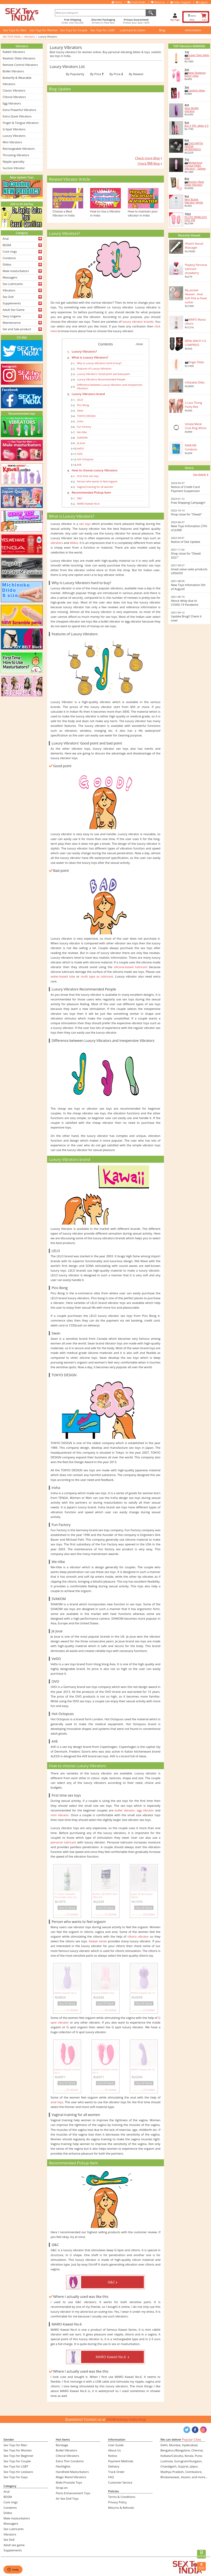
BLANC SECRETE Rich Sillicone (105, 1895)
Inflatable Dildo (195, 382)
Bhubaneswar (169, 2477)
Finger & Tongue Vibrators (21, 123)
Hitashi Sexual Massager (194, 245)
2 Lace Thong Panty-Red (193, 405)
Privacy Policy (117, 2502)
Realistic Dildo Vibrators (19, 58)
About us (158, 2)
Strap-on (62, 2488)
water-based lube (63, 976)
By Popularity (75, 74)
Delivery (113, 2466)
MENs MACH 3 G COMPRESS (195, 343)
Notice (112, 2456)
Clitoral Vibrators (14, 97)
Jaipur (194, 2466)
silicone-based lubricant (130, 967)
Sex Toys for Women (44, 30)
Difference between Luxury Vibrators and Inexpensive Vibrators (109, 386)
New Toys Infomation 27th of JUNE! (189, 526)
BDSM (7, 245)
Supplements (12, 303)
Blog (162, 30)
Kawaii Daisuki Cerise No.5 (67, 2071)
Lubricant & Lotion (132, 30)
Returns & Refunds (121, 2508)
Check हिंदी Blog (150, 163)
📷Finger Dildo (194, 362)
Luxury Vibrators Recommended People (101, 379)
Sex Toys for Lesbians (18, 2472)
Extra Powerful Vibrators (19, 110)
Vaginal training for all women (95, 487)
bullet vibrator (125, 1810)
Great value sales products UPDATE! (189, 569)
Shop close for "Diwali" (186, 512)
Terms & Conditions (121, 2497)
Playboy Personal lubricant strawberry (196, 269)
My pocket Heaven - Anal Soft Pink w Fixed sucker (196, 296)
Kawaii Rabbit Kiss (103, 1992)
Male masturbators (16, 271)
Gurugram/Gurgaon (188, 2461)
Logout (202, 2)
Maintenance (12, 323)
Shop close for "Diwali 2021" (186, 553)
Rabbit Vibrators (14, 52)
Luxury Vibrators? (84, 351)
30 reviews (149, 1914)
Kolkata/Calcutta (171, 2456)
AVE (79, 464)
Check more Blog (148, 158)
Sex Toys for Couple (73, 30)
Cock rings (10, 251)
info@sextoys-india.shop (126, 2419)
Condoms (9, 258)
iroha (80, 421)
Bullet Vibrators (13, 71)
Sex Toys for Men (15, 30)
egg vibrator (145, 1810)
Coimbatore (193, 2472)
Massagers (10, 277)
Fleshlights (63, 2466)
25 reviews (72, 2089)
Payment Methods (120, 2461)
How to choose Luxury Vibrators (94, 470)
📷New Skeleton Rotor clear (195, 74)
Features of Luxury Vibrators (94, 368)
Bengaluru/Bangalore (175, 2450)
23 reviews (149, 2009)
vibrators (57, 543)
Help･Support (180, 2)
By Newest (136, 74)
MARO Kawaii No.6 (88, 503)
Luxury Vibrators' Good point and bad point (103, 374)
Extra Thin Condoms (70, 2461)
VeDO (80, 448)
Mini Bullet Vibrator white (193, 201)
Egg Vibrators (12, 103)
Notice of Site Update (185, 540)
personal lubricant (63, 1842)
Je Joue (81, 443)
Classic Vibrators (14, 90)
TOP (201, 2566)
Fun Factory (84, 426)
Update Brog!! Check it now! (186, 616)
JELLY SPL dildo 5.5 (196, 126)
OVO (79, 453)
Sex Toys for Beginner (18, 2456)
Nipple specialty (13, 162)
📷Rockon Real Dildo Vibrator (194, 183)
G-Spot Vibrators (14, 129)
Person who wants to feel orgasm (97, 481)
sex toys (85, 524)
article (201, 2554)
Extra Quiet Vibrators (17, 116)
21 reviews (72, 2009)
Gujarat (183, 2466)
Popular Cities (191, 2439)
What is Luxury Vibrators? (90, 357)
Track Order (136, 2)
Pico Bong (83, 405)
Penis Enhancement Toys (73, 2493)
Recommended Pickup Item (91, 492)
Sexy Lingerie (12, 316)
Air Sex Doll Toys (67, 2499)
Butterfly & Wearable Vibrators (17, 81)
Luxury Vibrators (14, 136)
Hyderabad (189, 2445)
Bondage (62, 2445)
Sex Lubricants (13, 284)
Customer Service (120, 2482)
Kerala (188, 2456)
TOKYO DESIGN (86, 416)
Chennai (197, 2450)
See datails (199, 474)
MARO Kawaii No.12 (143, 2069)
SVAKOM (82, 437)
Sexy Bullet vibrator (191, 109)
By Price (97, 74)
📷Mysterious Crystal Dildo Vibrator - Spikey (195, 166)
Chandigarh (168, 2466)
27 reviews (72, 1914)
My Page (175, 17)
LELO (80, 399)
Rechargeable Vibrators (19, 149)
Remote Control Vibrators (20, 65)
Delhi (164, 2445)
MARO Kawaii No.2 (65, 1992)
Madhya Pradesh (172, 2472)
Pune (198, 2456)
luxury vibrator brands (137, 322)
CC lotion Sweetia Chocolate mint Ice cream (65, 1895)
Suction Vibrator (14, 168)
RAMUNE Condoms (191, 447)
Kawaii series (98, 1941)
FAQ (111, 2477)
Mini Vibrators (12, 142)
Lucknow (166, 2461)
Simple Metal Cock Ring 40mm (195, 426)
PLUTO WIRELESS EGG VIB (195, 218)
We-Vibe (82, 432)
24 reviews (111, 2009)
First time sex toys (88, 476)
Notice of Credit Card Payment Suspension (185, 487)
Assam (185, 2477)
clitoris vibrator (138, 1936)
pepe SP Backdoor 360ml (142, 1895)
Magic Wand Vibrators (71, 2477)
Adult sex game (14, 2545)
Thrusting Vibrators (16, 155)
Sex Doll (8, 297)
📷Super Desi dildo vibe (196, 56)
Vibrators (29, 36)
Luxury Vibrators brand (88, 394)
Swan (80, 410)
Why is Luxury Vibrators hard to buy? (99, 363)
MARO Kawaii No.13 (143, 1992)
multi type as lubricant (97, 976)
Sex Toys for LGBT (102, 30)
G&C (79, 498)
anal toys (57, 2102)
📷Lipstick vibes (194, 90)
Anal (6, 239)
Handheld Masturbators (72, 2472)
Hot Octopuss (85, 459)
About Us (114, 2450)
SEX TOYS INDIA (11, 36)
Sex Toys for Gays (15, 2477)
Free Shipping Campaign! (188, 501)
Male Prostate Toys (69, 2482)
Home (116, 2)
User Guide (115, 2445)
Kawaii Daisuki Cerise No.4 (105, 2071)
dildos (74, 543)
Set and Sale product (17, 329)
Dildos (7, 264)
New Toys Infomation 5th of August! (188, 585)
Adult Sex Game (14, 310)
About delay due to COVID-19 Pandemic (185, 601)
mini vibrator (60, 1815)
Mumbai (175, 2445)
